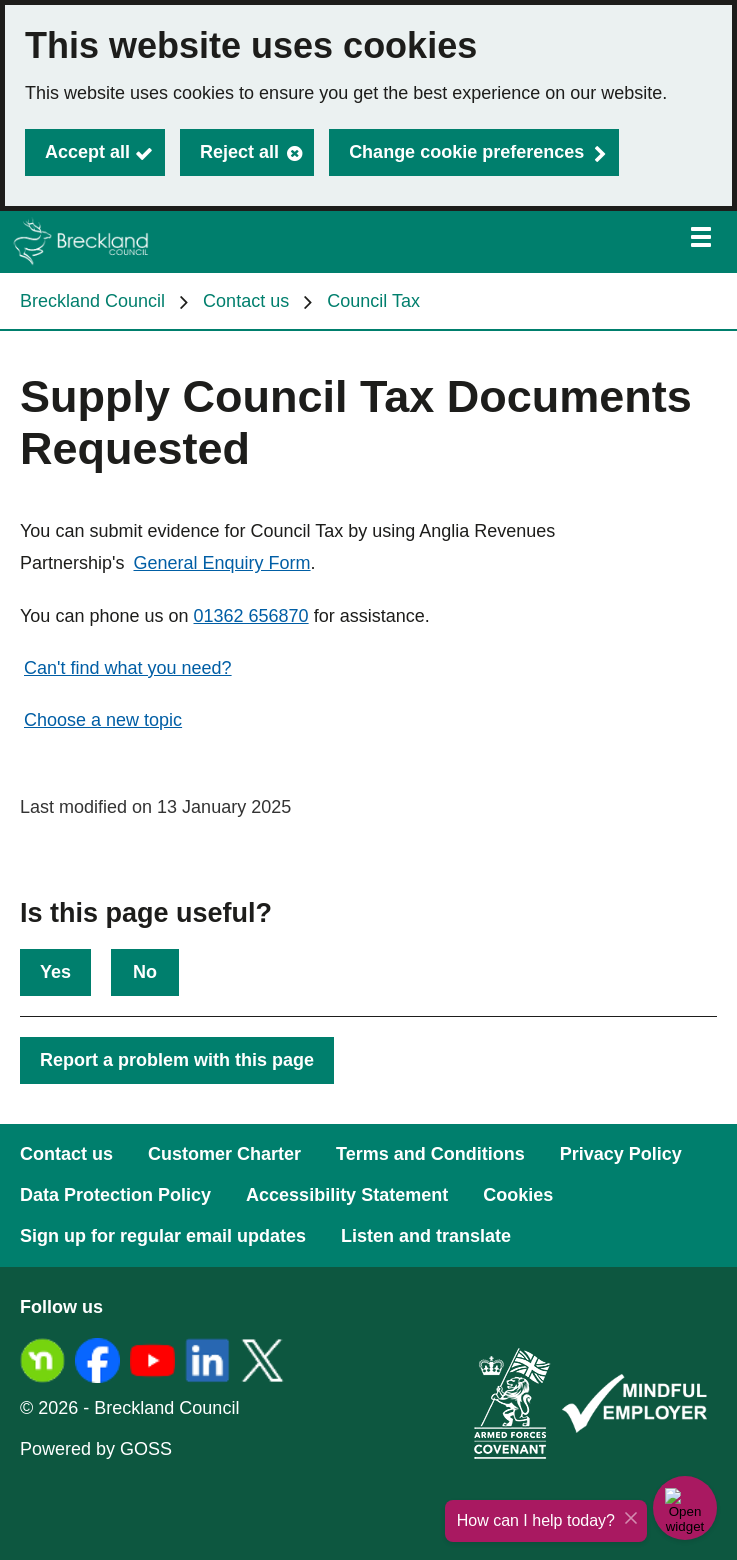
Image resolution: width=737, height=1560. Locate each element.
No (145, 972)
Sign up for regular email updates (163, 1236)
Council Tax (373, 301)
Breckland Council (92, 301)
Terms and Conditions (430, 1154)
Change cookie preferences (466, 152)
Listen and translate (426, 1236)
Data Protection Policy (115, 1195)
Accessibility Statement (347, 1195)
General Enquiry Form (222, 563)
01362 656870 (251, 616)
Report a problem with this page (177, 1060)
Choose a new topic (103, 720)
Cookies (518, 1195)
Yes (55, 972)
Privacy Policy (621, 1154)
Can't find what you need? (128, 668)
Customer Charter (224, 1154)
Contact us (246, 301)
